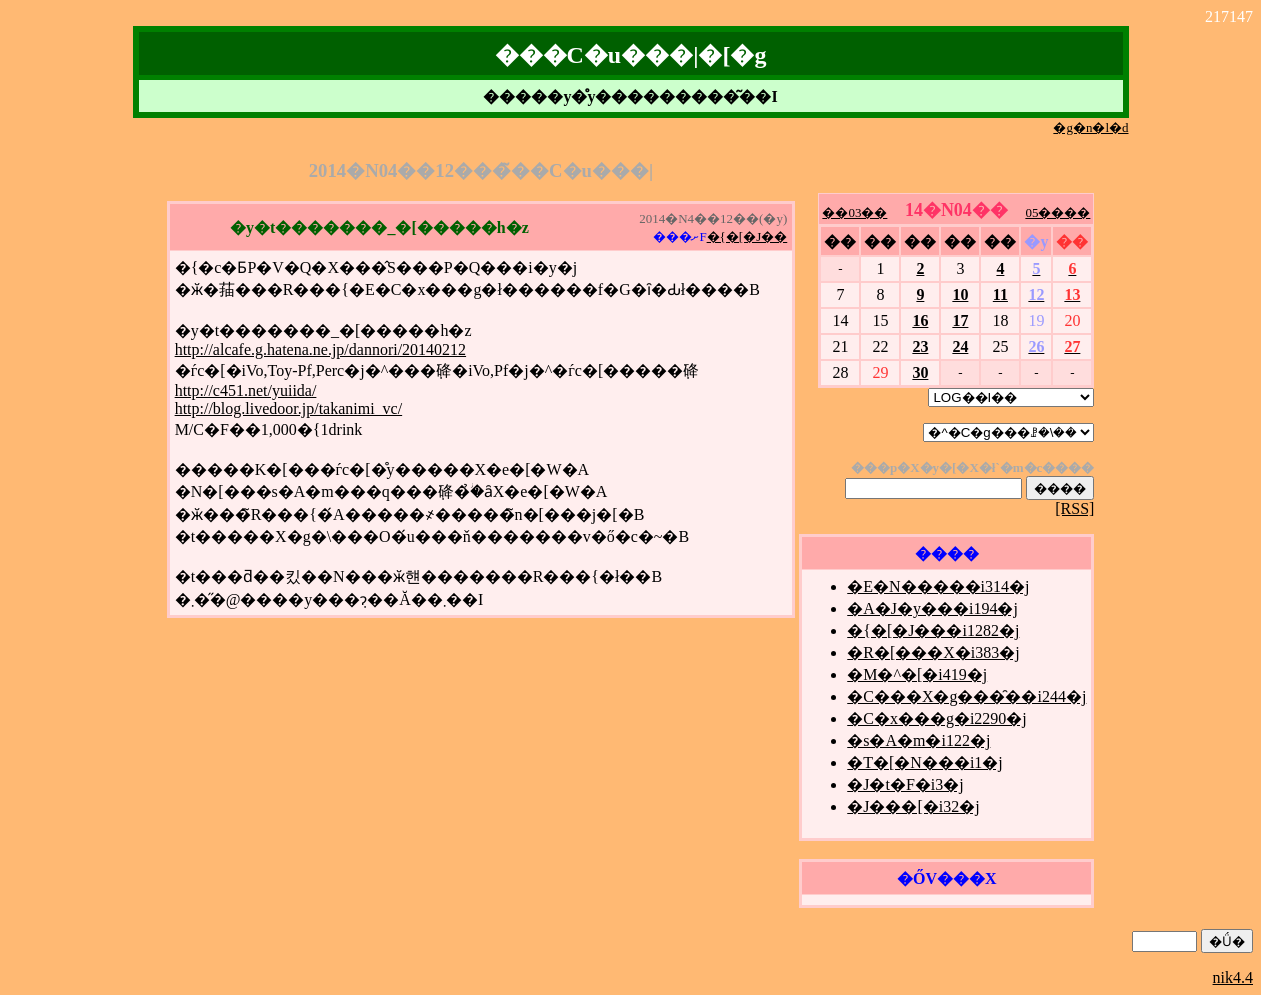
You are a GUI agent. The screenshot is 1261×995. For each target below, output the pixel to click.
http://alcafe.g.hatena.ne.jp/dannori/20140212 (320, 349)
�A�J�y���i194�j (932, 608)
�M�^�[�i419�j (917, 674)
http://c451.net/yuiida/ (246, 390)
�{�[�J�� (747, 236)
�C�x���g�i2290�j (937, 718)
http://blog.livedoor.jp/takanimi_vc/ (289, 408)
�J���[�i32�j (913, 806)
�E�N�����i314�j (938, 586)
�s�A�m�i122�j (918, 740)
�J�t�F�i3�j (905, 784)
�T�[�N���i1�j (925, 762)
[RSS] (1074, 508)
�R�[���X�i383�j (933, 652)
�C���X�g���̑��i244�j (966, 696)
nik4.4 (1233, 977)
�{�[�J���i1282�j (933, 630)
